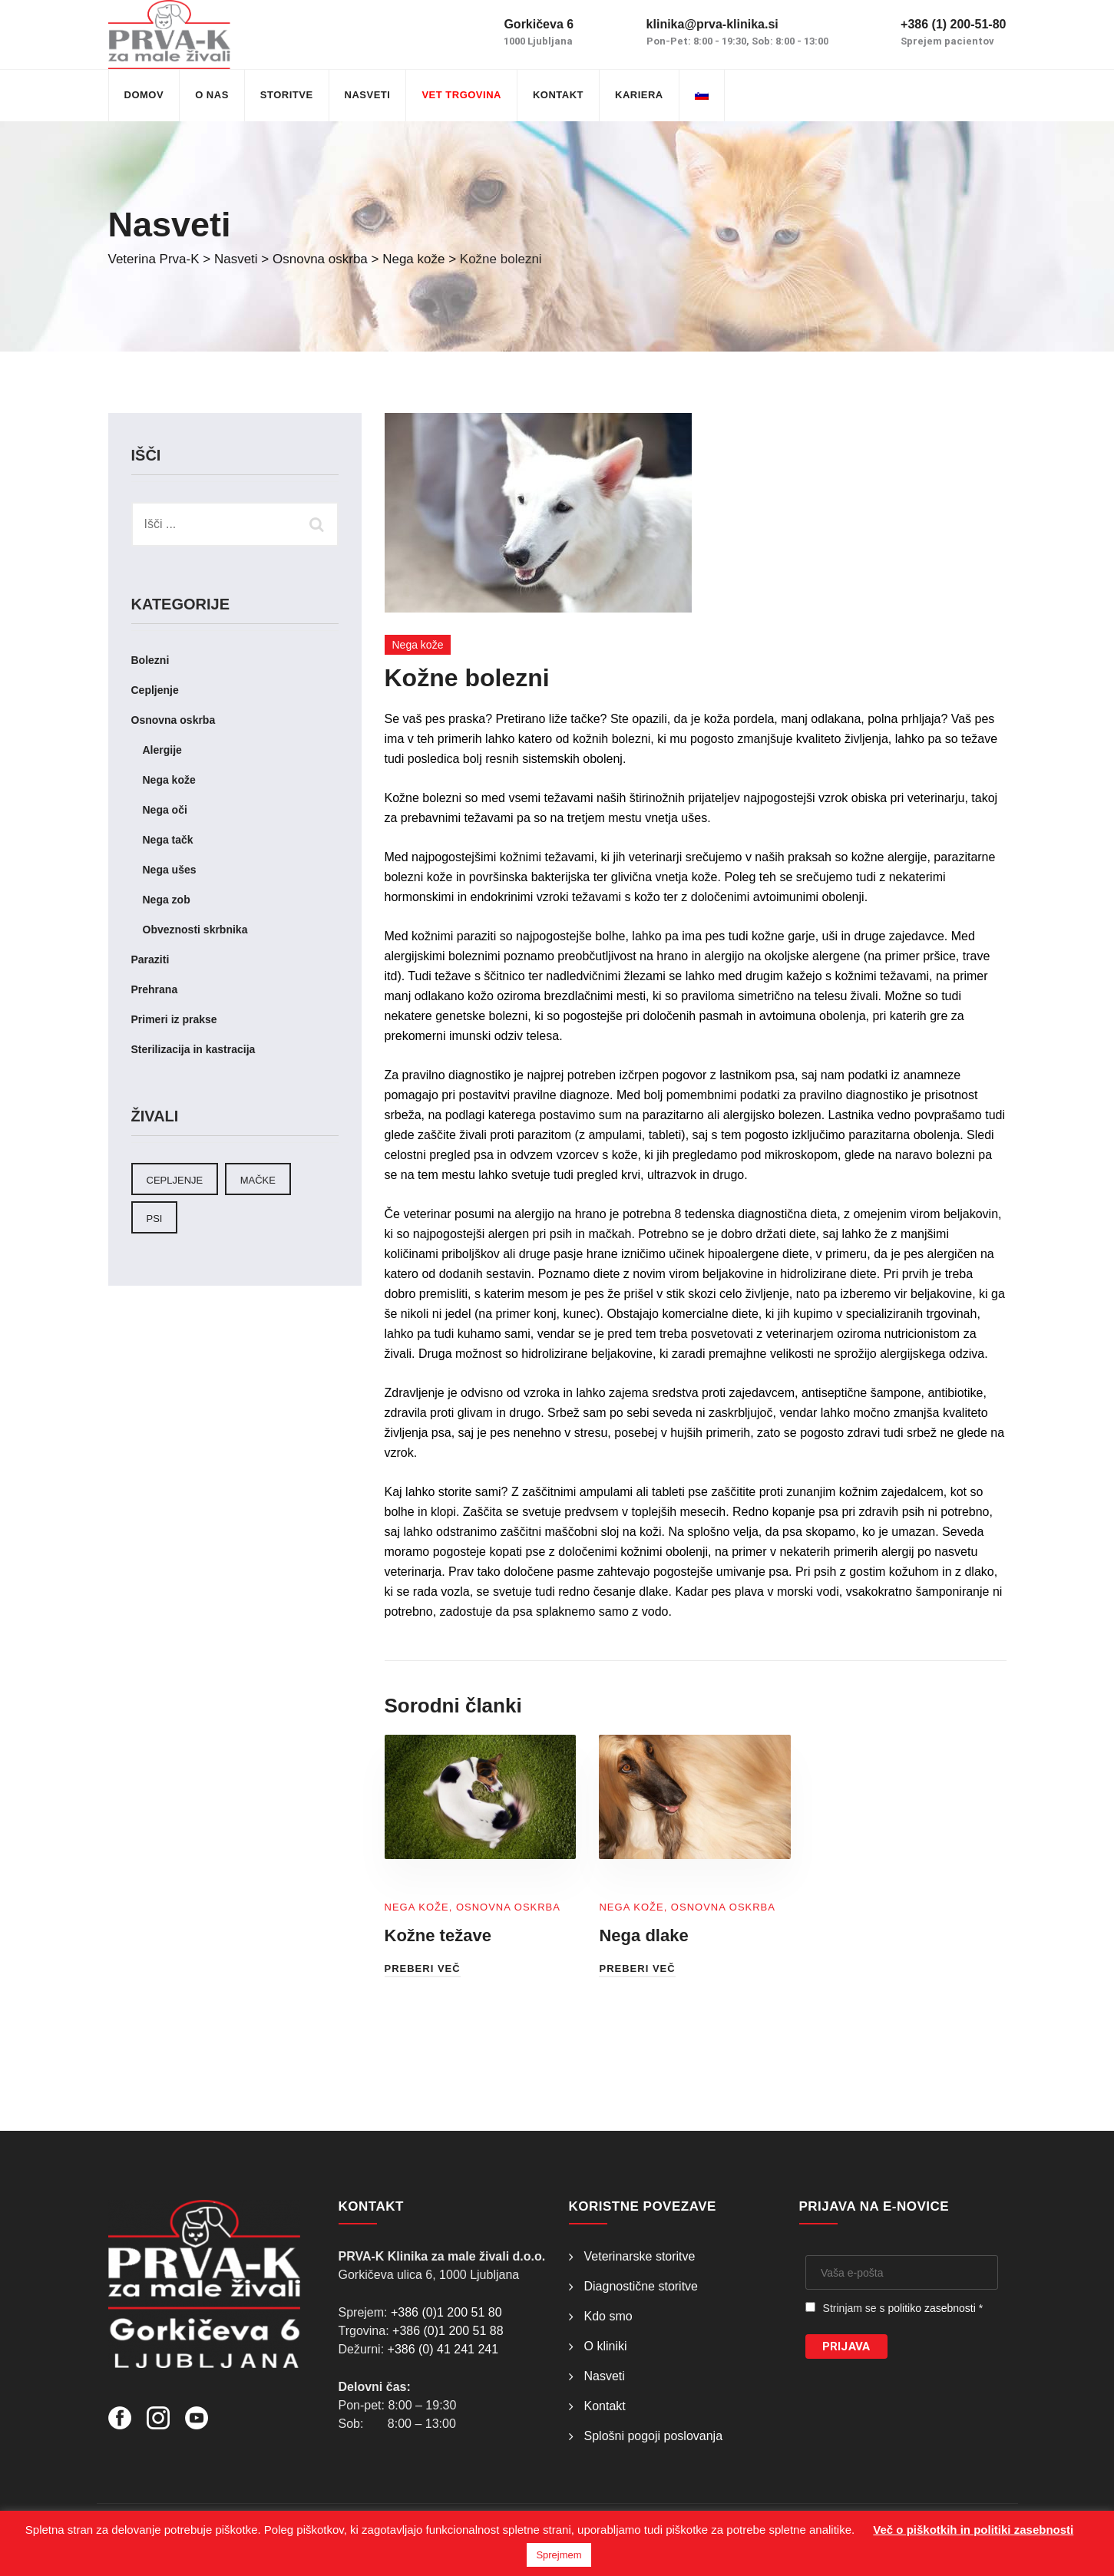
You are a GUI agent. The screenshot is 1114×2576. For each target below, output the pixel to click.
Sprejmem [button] (558, 2555)
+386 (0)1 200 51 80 (446, 2312)
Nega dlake (643, 1935)
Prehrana (154, 989)
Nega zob (166, 899)
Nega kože (418, 645)
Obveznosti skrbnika (195, 929)
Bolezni (150, 660)
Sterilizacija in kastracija (193, 1049)
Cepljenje (155, 690)
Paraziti (150, 959)
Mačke (258, 1180)
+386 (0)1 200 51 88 (448, 2330)
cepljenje (175, 1180)
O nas (212, 95)
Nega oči (165, 810)
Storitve (286, 95)
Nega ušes (170, 870)
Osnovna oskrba (508, 1907)
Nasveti (368, 95)
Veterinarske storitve (640, 2256)
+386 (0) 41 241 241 (443, 2349)
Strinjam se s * (903, 2308)
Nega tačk (168, 840)
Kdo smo (608, 2316)
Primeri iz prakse (174, 1019)
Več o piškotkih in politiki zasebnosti (973, 2529)
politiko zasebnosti (931, 2308)
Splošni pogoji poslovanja (653, 2435)
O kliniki (605, 2346)
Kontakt (558, 95)
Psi (155, 1218)
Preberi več (423, 1968)
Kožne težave (438, 1935)
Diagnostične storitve (641, 2286)
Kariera (639, 95)
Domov (144, 95)
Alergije (162, 750)
